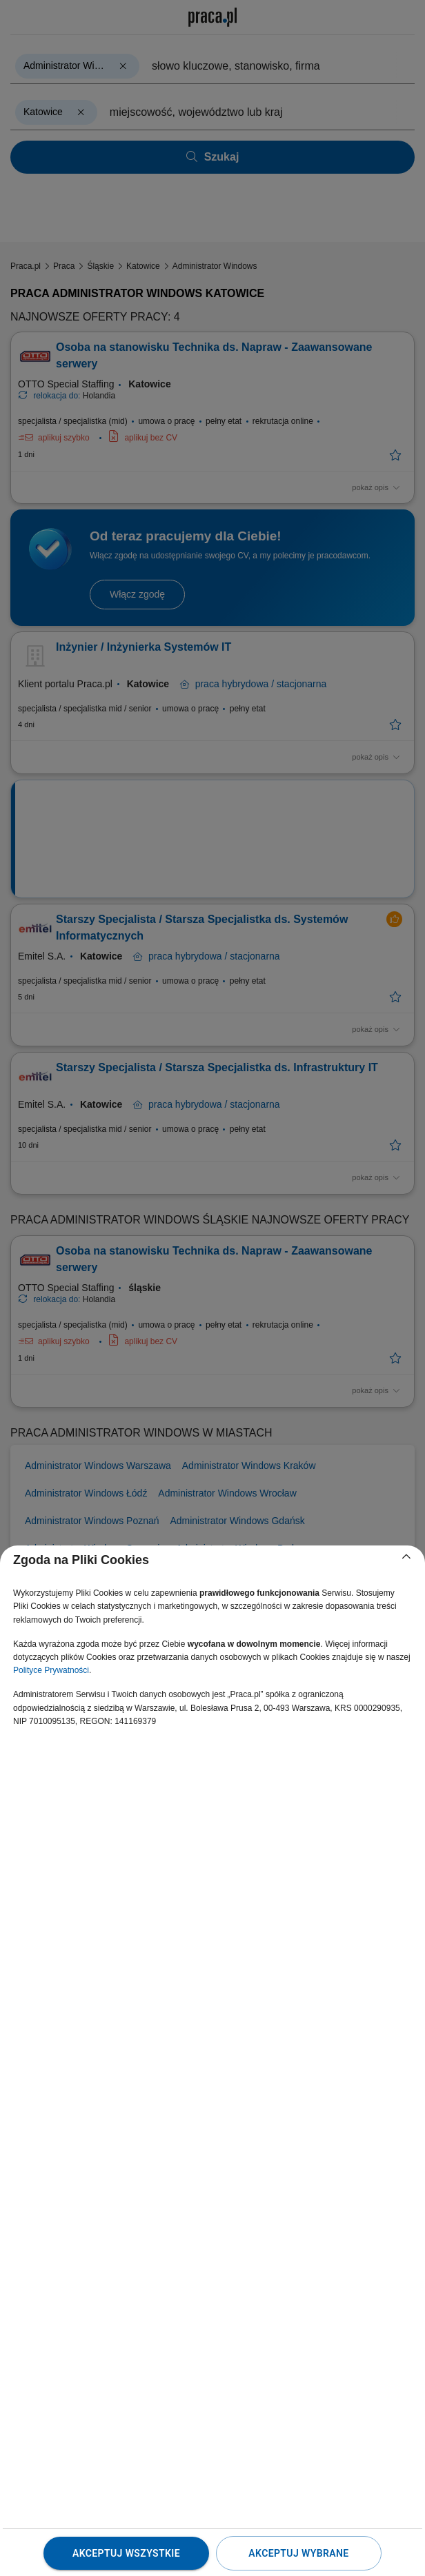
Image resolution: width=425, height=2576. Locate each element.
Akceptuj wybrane (298, 2553)
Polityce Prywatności (51, 1670)
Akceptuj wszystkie (126, 2553)
